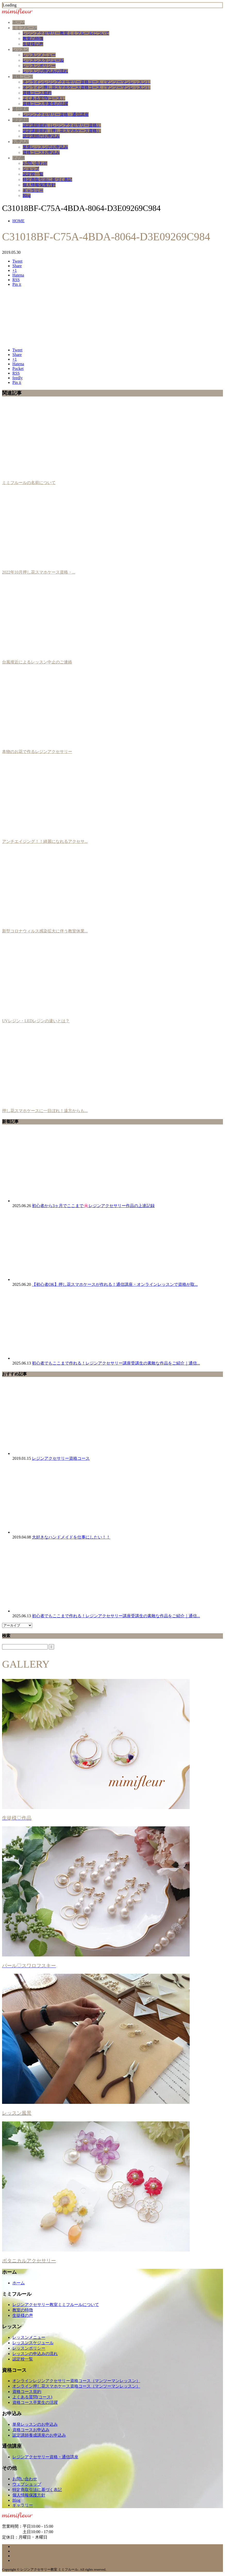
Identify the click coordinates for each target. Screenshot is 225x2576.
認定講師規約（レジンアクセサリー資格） (62, 125)
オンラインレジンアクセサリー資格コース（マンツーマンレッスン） (87, 82)
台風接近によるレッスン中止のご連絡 (37, 662)
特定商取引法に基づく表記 (47, 179)
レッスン (20, 49)
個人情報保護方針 (39, 185)
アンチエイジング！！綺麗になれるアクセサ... (45, 841)
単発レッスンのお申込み (45, 147)
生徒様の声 (33, 44)
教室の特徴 (33, 38)
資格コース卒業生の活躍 (45, 103)
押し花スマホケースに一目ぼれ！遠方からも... (45, 1110)
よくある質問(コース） (44, 98)
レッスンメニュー (39, 55)
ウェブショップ (26, 2484)
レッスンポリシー (39, 66)
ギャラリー (33, 190)
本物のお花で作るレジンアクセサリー (37, 751)
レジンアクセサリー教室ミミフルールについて (66, 33)
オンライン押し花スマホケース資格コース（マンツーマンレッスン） (87, 87)
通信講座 (20, 109)
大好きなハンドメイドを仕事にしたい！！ (71, 1537)
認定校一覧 (33, 174)
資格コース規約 (37, 93)
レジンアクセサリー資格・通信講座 (56, 114)
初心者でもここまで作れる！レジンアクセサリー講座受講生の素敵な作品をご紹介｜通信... (116, 1363)
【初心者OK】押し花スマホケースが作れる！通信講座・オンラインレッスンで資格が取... (115, 1284)
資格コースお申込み (41, 152)
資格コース (22, 76)
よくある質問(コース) (32, 2397)
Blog (27, 195)
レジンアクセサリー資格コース (61, 1458)
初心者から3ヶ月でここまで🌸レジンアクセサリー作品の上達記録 (93, 1205)
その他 (18, 158)
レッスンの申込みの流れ (45, 71)
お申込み (20, 141)
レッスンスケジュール (43, 60)
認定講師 (20, 120)
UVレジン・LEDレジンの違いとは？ (36, 1021)
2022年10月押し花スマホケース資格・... (38, 572)
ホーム (18, 22)
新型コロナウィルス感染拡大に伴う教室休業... (45, 931)
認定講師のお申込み (41, 136)
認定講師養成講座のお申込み (39, 2435)
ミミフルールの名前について (29, 482)
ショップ (31, 169)
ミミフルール (24, 28)
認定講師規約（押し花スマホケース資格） (62, 131)
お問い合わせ (35, 163)
